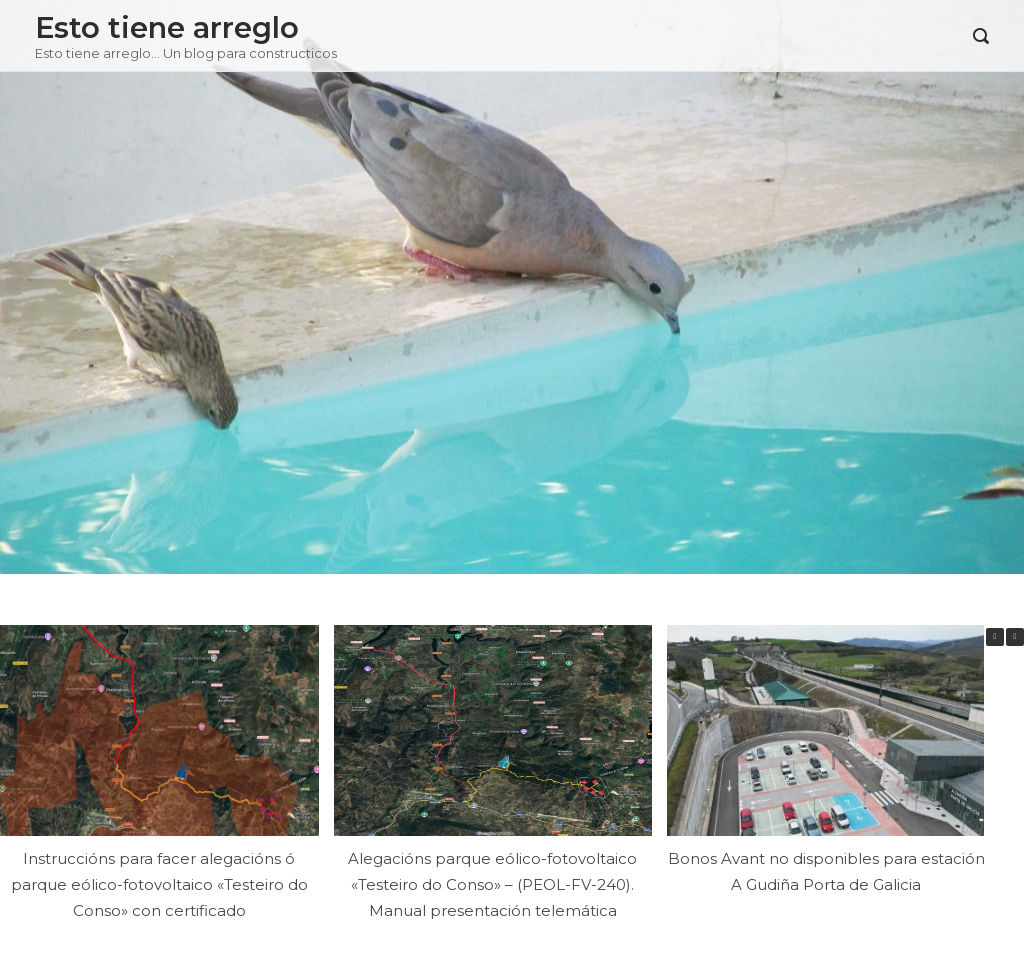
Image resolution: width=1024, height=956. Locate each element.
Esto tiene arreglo (167, 27)
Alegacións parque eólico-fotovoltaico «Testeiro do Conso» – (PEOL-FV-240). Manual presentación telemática (492, 883)
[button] (1015, 637)
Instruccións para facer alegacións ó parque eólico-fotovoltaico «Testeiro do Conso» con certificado (159, 883)
